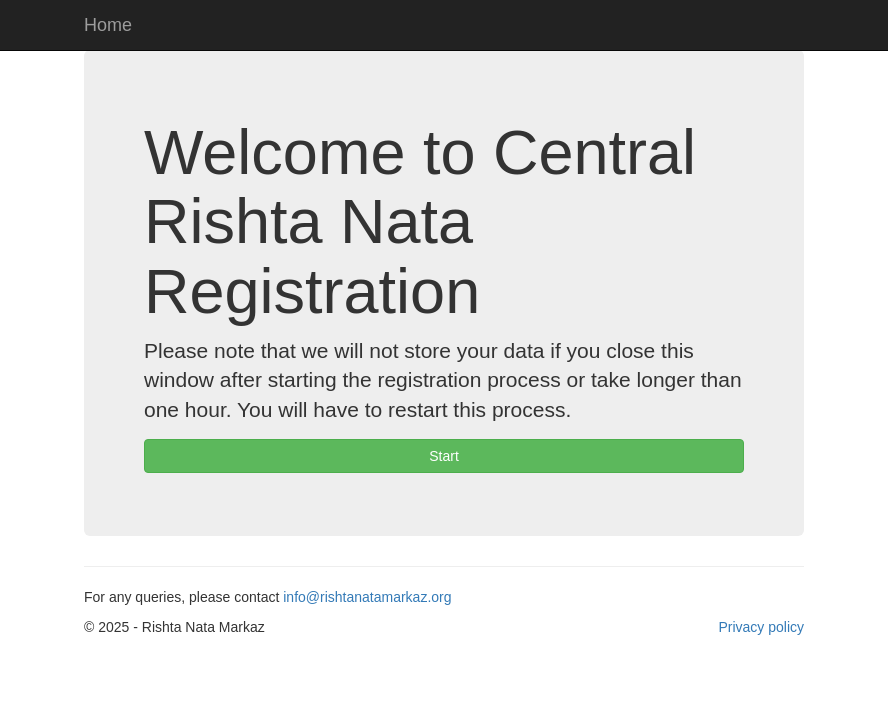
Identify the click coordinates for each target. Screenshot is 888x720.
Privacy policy (761, 627)
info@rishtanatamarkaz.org (367, 597)
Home (108, 25)
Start (444, 456)
